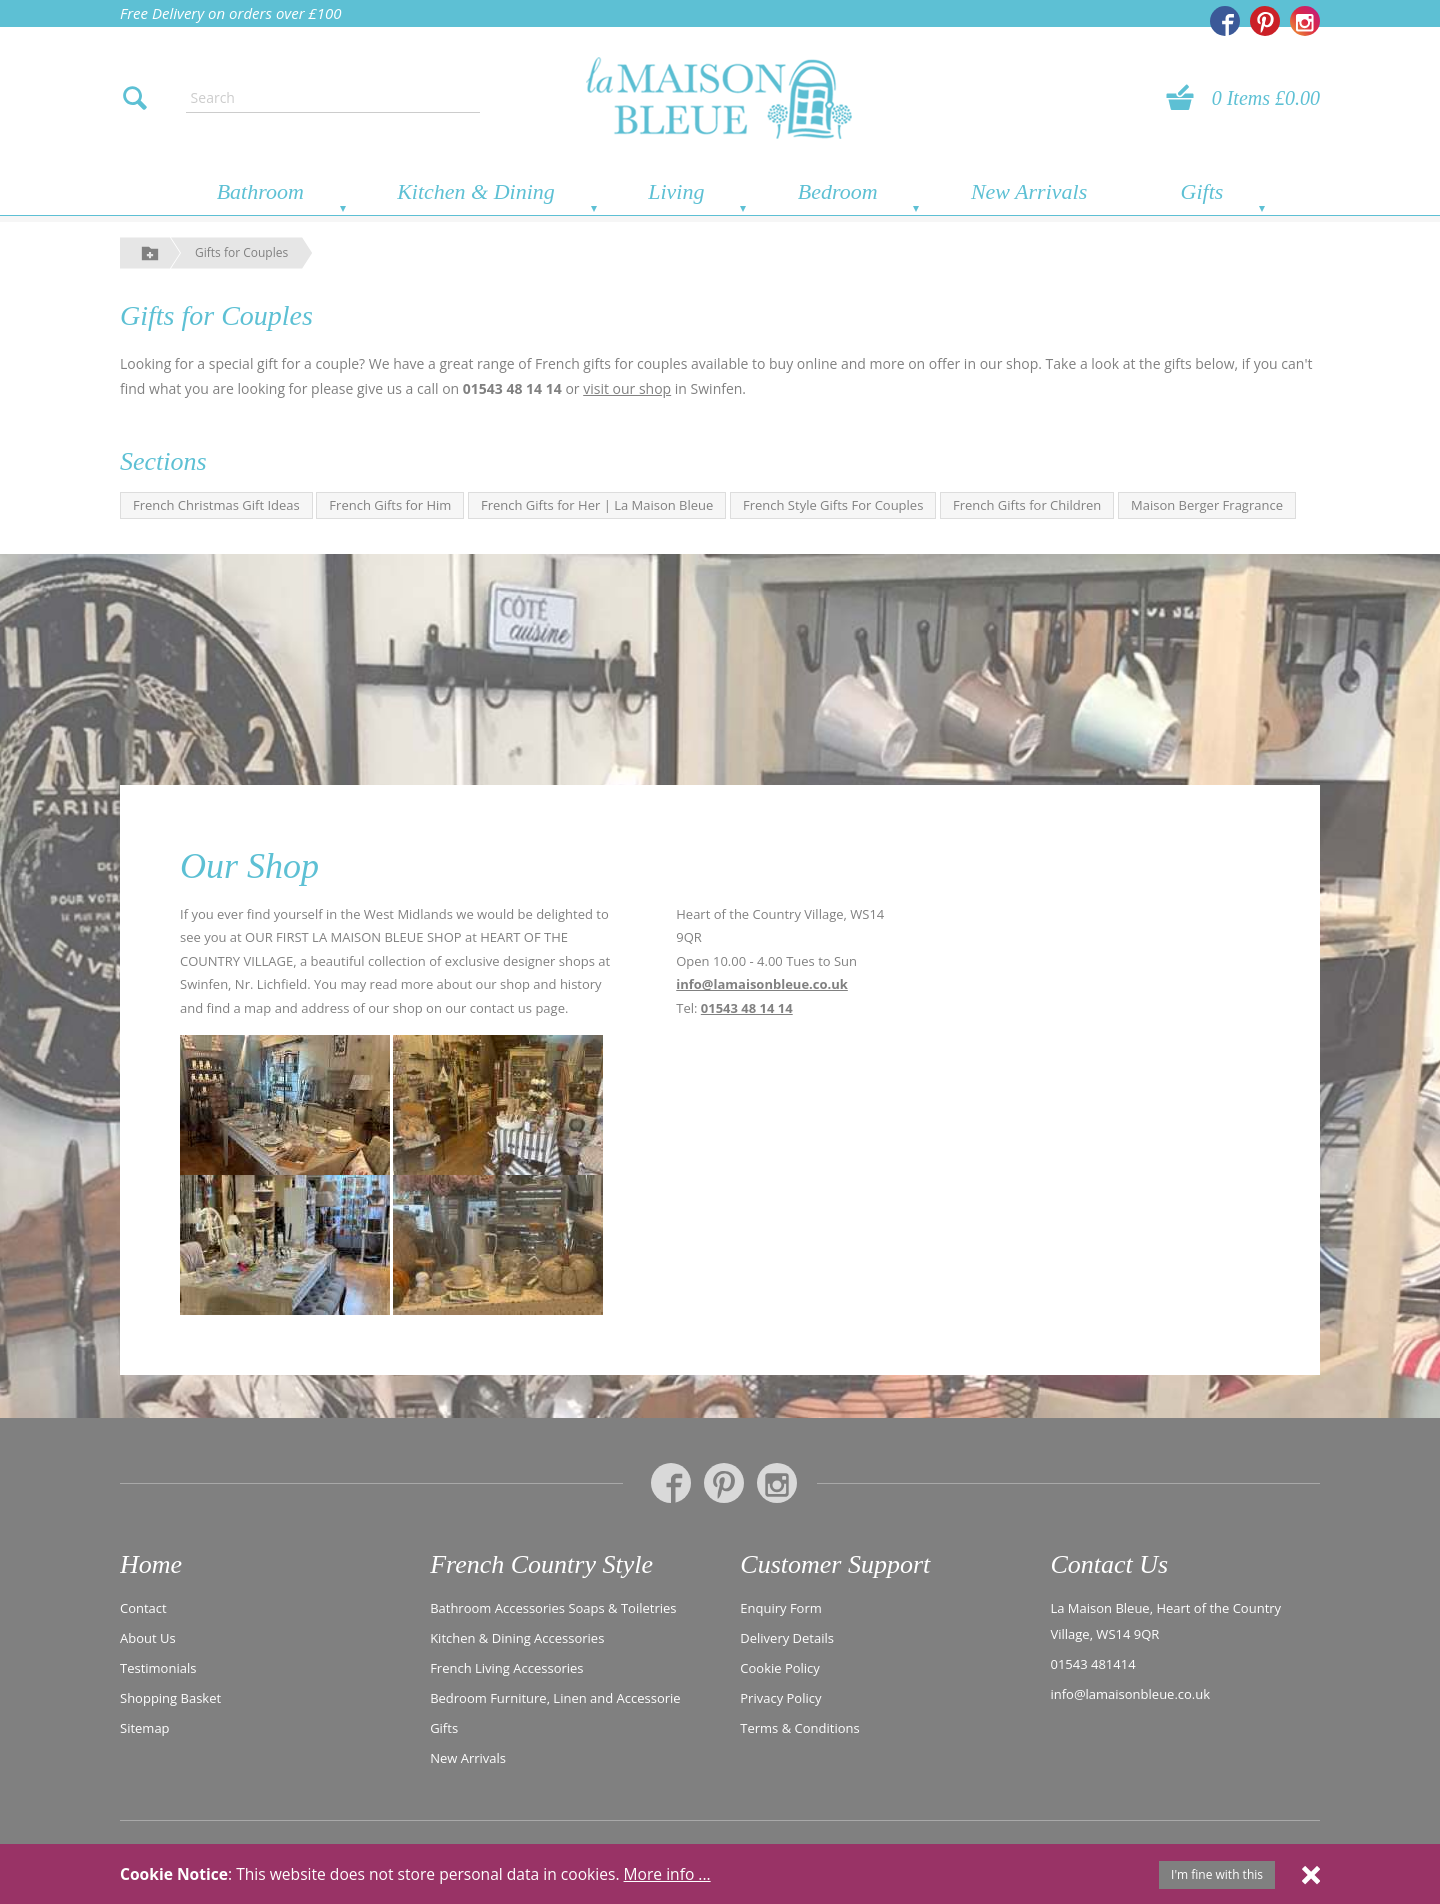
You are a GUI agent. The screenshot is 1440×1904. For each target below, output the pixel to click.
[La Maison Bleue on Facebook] (1225, 21)
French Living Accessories (506, 1667)
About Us (148, 1637)
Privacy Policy (780, 1697)
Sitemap (145, 1727)
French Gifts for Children (1027, 505)
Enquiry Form (781, 1607)
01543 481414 (1092, 1663)
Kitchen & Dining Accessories (517, 1637)
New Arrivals (1029, 191)
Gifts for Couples (241, 252)
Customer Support (835, 1564)
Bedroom (838, 191)
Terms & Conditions (799, 1727)
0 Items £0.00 (1266, 98)
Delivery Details (787, 1637)
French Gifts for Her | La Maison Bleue (597, 505)
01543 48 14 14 (747, 1008)
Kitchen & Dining (476, 191)
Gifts (1202, 191)
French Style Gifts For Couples (833, 505)
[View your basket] (1186, 98)
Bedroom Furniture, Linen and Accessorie (555, 1697)
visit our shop (627, 388)
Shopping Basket (170, 1697)
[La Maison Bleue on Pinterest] (1265, 21)
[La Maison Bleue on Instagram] (1305, 21)
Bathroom (260, 191)
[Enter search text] (333, 98)
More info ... (667, 1874)
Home (151, 1564)
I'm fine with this (1217, 1874)
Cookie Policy (780, 1667)
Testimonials (158, 1667)
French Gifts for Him (390, 505)
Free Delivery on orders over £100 (231, 13)
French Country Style (541, 1564)
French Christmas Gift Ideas (216, 505)
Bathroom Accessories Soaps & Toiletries (553, 1607)
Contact (143, 1607)
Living (676, 191)
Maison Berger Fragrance (1207, 505)
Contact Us (1109, 1564)
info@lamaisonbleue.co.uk (762, 984)
